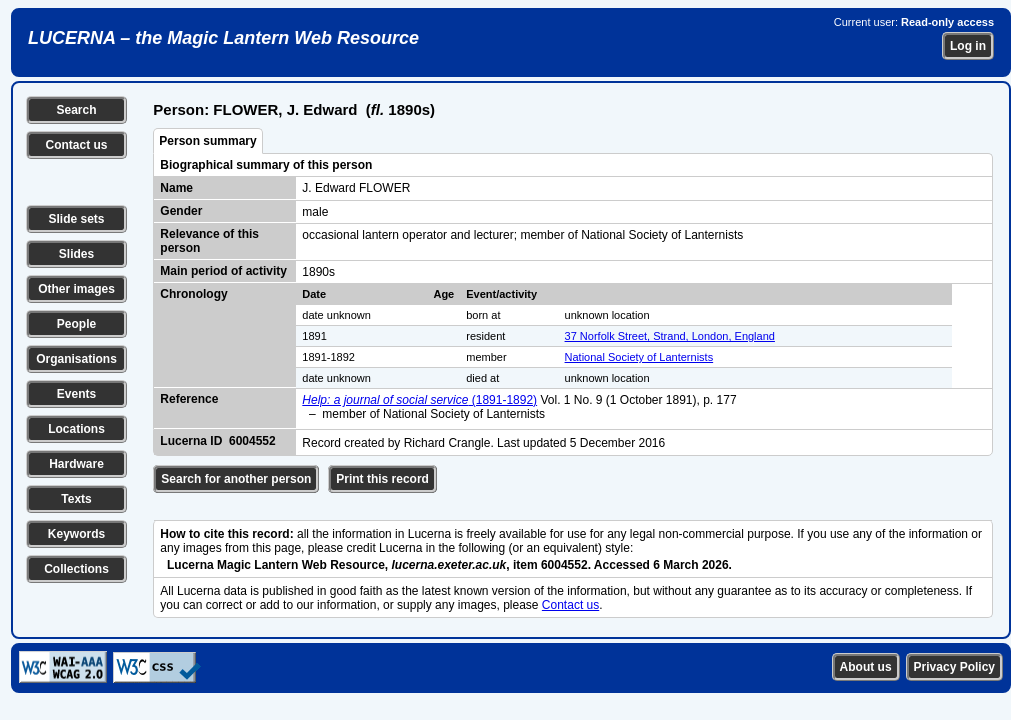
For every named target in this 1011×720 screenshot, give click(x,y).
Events (76, 394)
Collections (76, 569)
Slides (76, 254)
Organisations (76, 359)
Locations (76, 429)
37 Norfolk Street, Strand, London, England (670, 336)
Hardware (76, 464)
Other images (76, 289)
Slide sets (76, 219)
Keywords (76, 534)
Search (76, 110)
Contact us (76, 145)
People (76, 324)
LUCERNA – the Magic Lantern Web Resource (223, 38)
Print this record (382, 479)
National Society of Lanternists (639, 357)
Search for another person (236, 479)
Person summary (207, 141)
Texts (76, 499)
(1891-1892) (419, 400)
